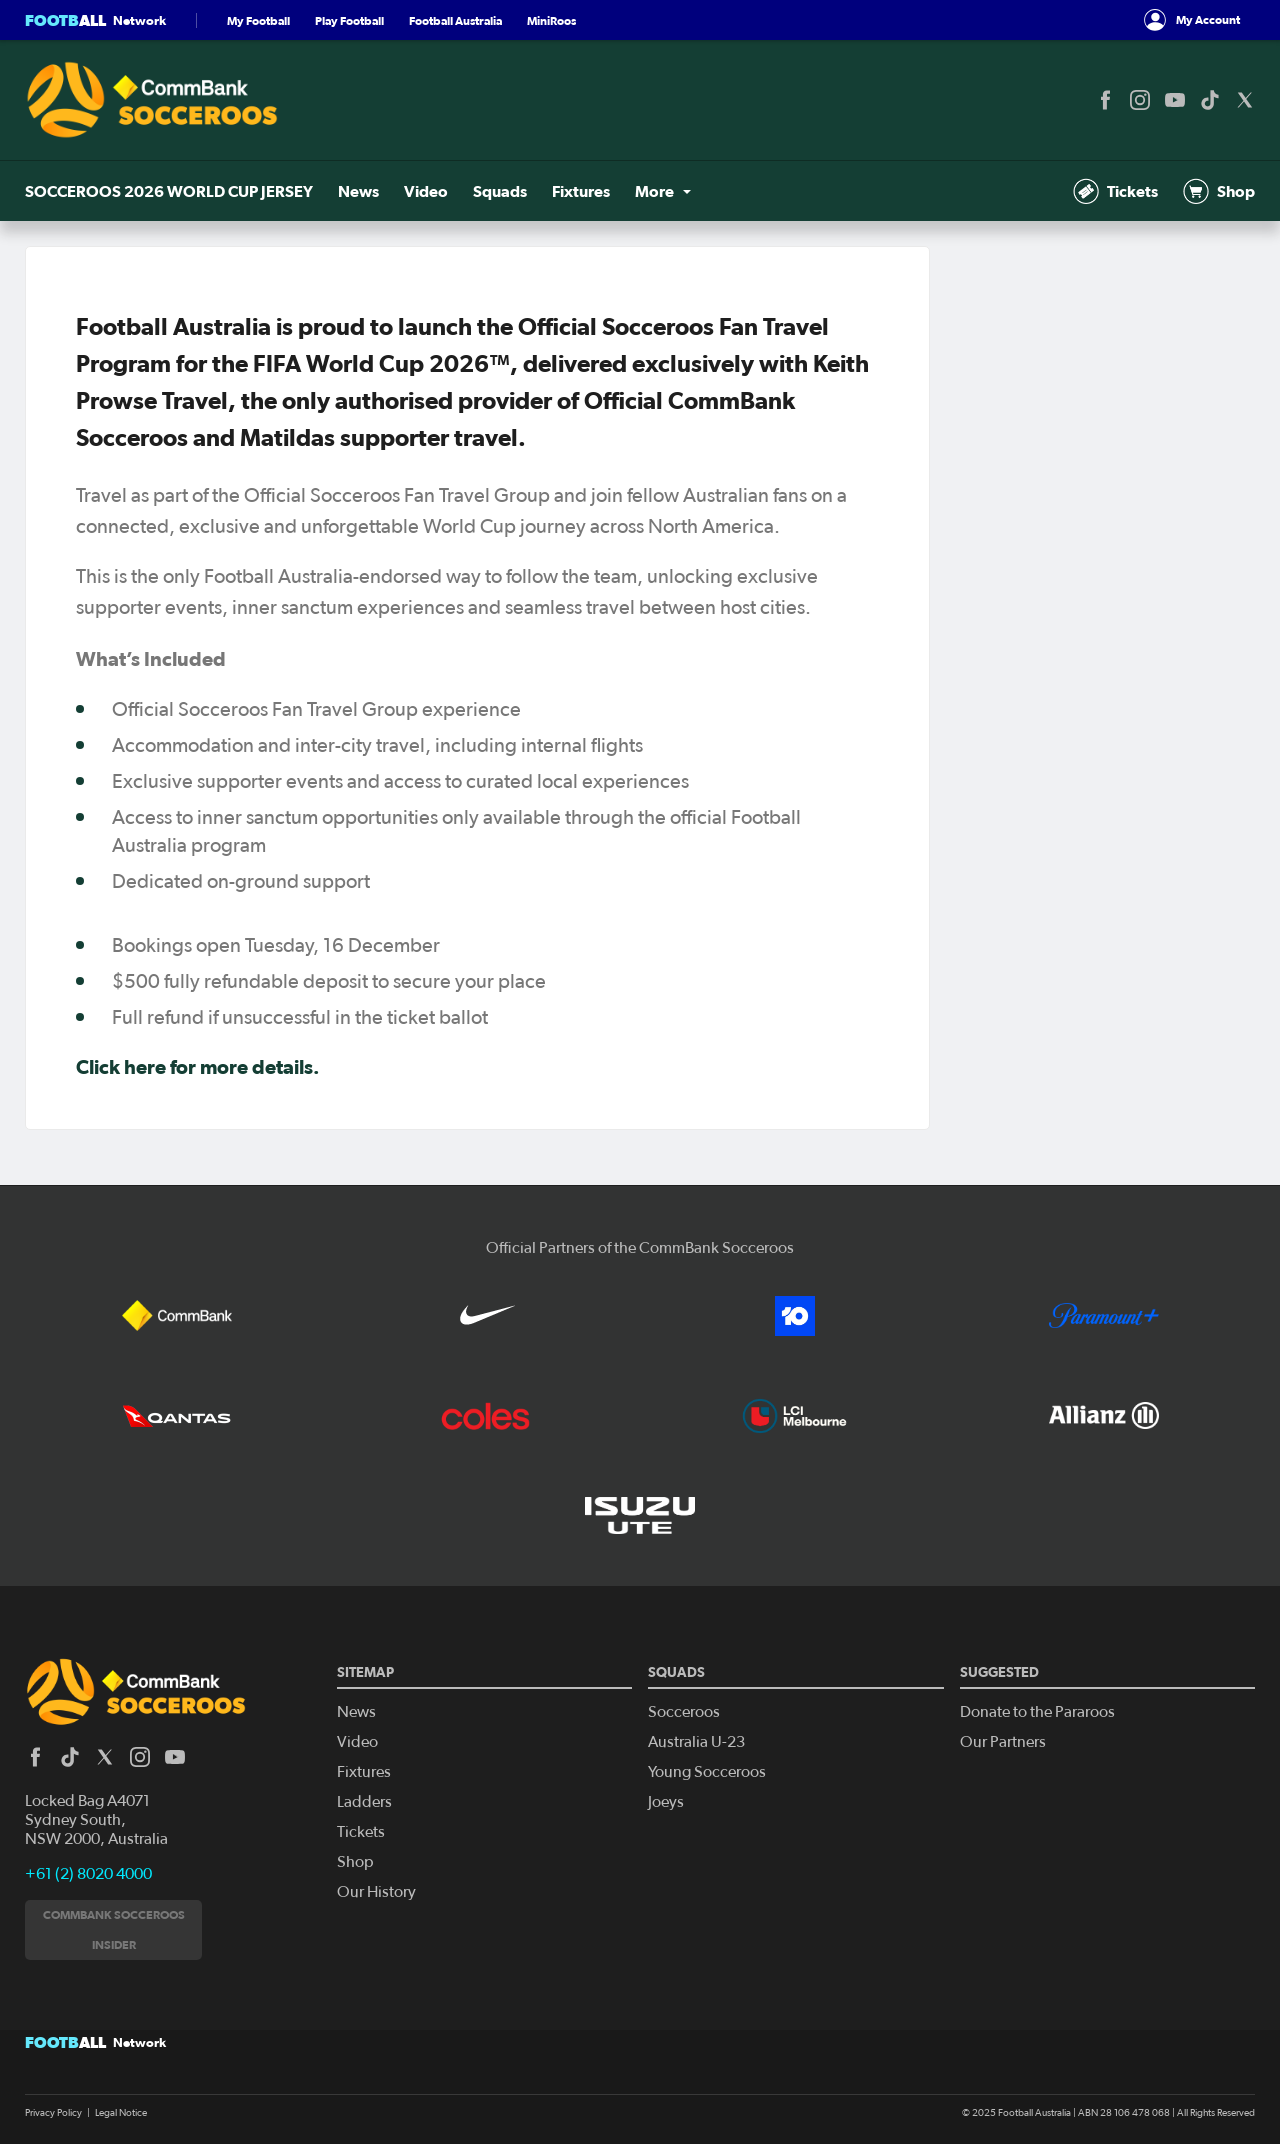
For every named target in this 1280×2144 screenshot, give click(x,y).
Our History (376, 1892)
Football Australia (455, 20)
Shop (1219, 191)
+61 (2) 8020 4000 (88, 1874)
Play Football (349, 20)
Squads (500, 191)
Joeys (666, 1802)
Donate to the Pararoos (1037, 1712)
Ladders (364, 1802)
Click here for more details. (198, 1067)
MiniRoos (551, 20)
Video (426, 191)
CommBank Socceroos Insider (114, 1929)
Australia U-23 (696, 1742)
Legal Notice (121, 2113)
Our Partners (1003, 1742)
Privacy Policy (53, 2113)
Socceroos (684, 1712)
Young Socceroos (707, 1772)
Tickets (1115, 191)
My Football (258, 20)
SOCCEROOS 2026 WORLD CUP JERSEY (169, 191)
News (358, 191)
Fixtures (581, 191)
